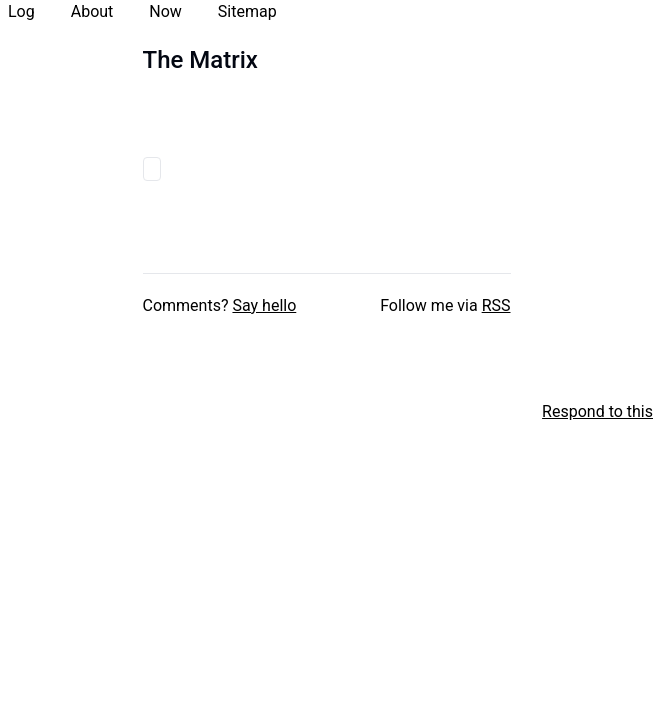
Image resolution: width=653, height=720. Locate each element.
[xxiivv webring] (10, 412)
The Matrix (200, 60)
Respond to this (597, 411)
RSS (496, 305)
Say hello (264, 305)
